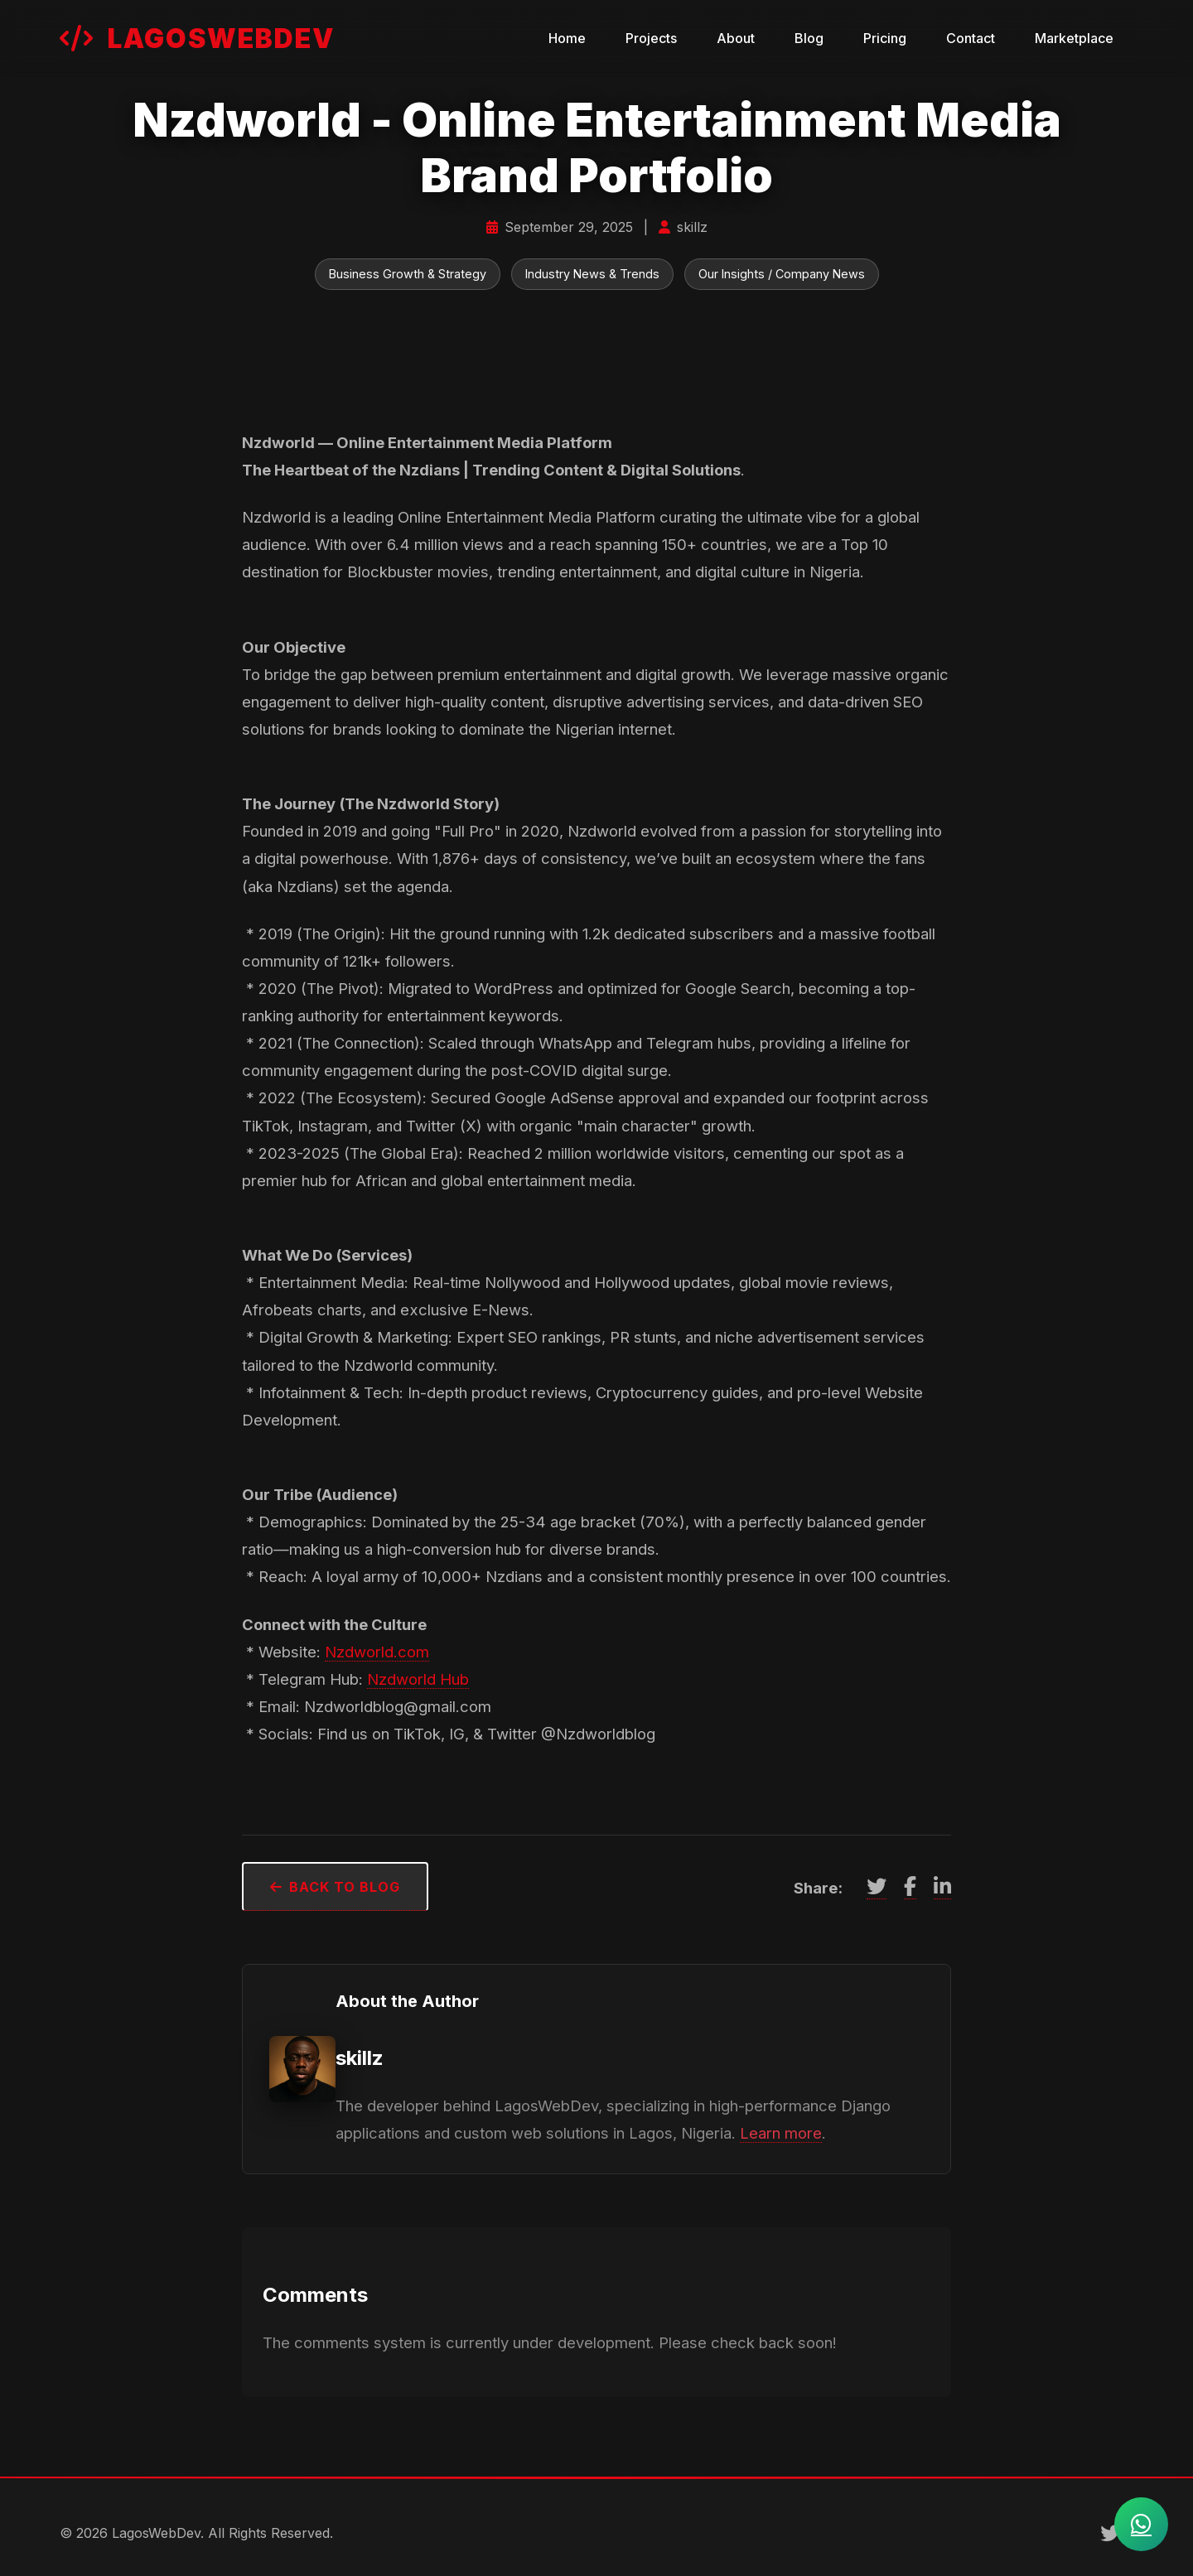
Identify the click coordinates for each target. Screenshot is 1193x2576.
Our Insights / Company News (781, 274)
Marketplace (1074, 38)
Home (567, 38)
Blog (809, 38)
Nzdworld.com (377, 1652)
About (736, 38)
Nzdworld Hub (418, 1679)
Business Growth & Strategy (407, 274)
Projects (651, 38)
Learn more (781, 2133)
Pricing (884, 38)
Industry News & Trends (592, 274)
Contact (970, 38)
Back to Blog (335, 1887)
